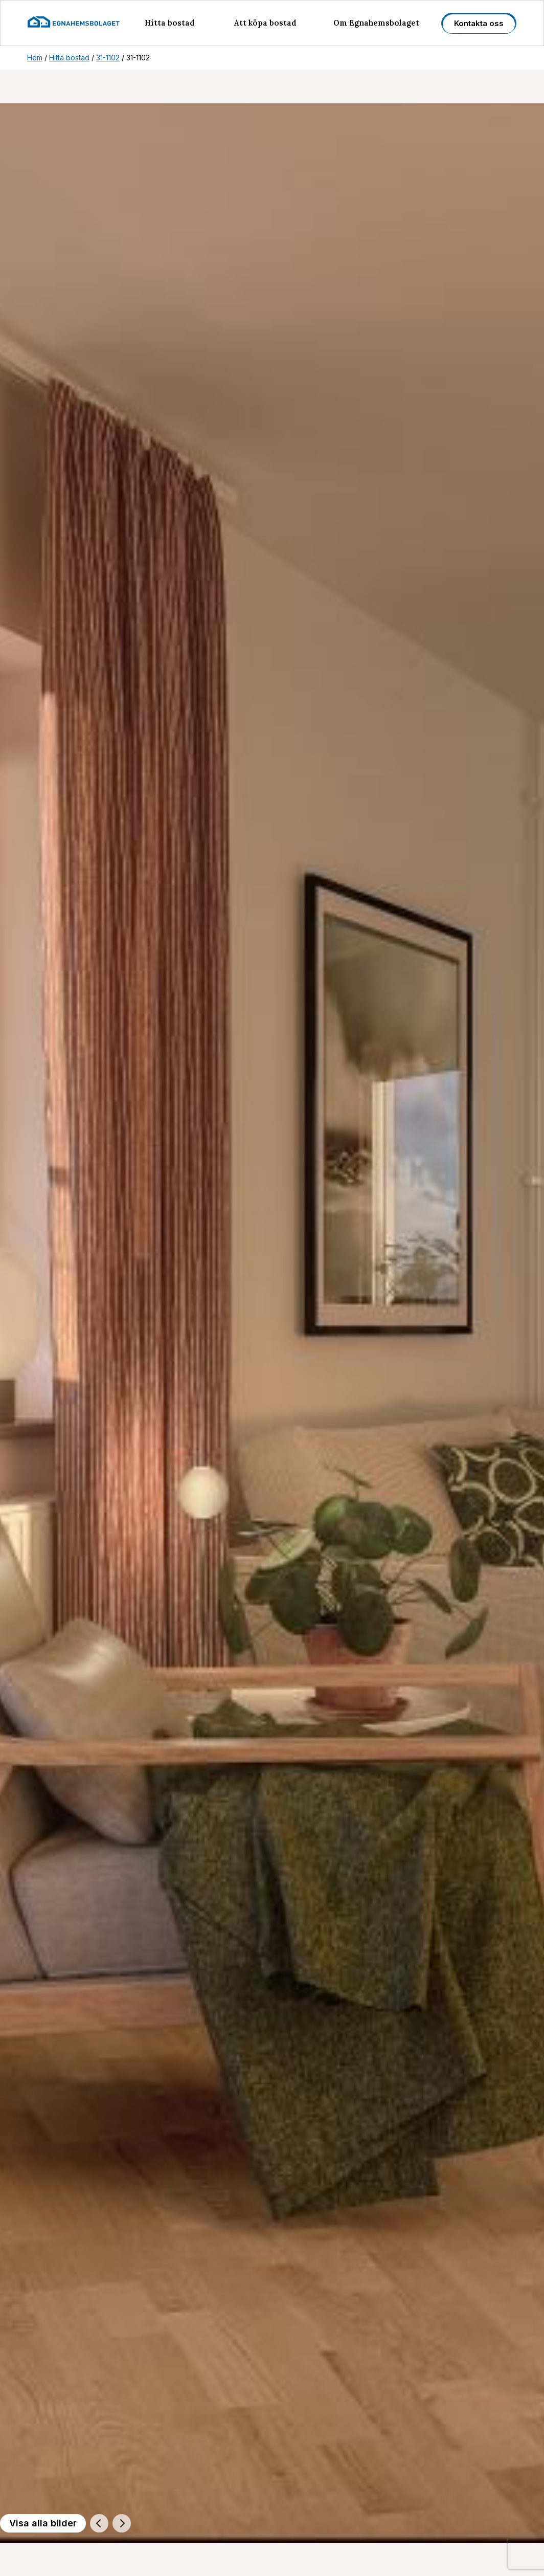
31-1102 (108, 57)
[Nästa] (121, 2523)
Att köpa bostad (265, 23)
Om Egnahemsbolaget (376, 23)
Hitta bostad (170, 23)
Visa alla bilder (43, 2523)
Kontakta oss (479, 23)
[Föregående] (99, 2523)
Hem (34, 57)
